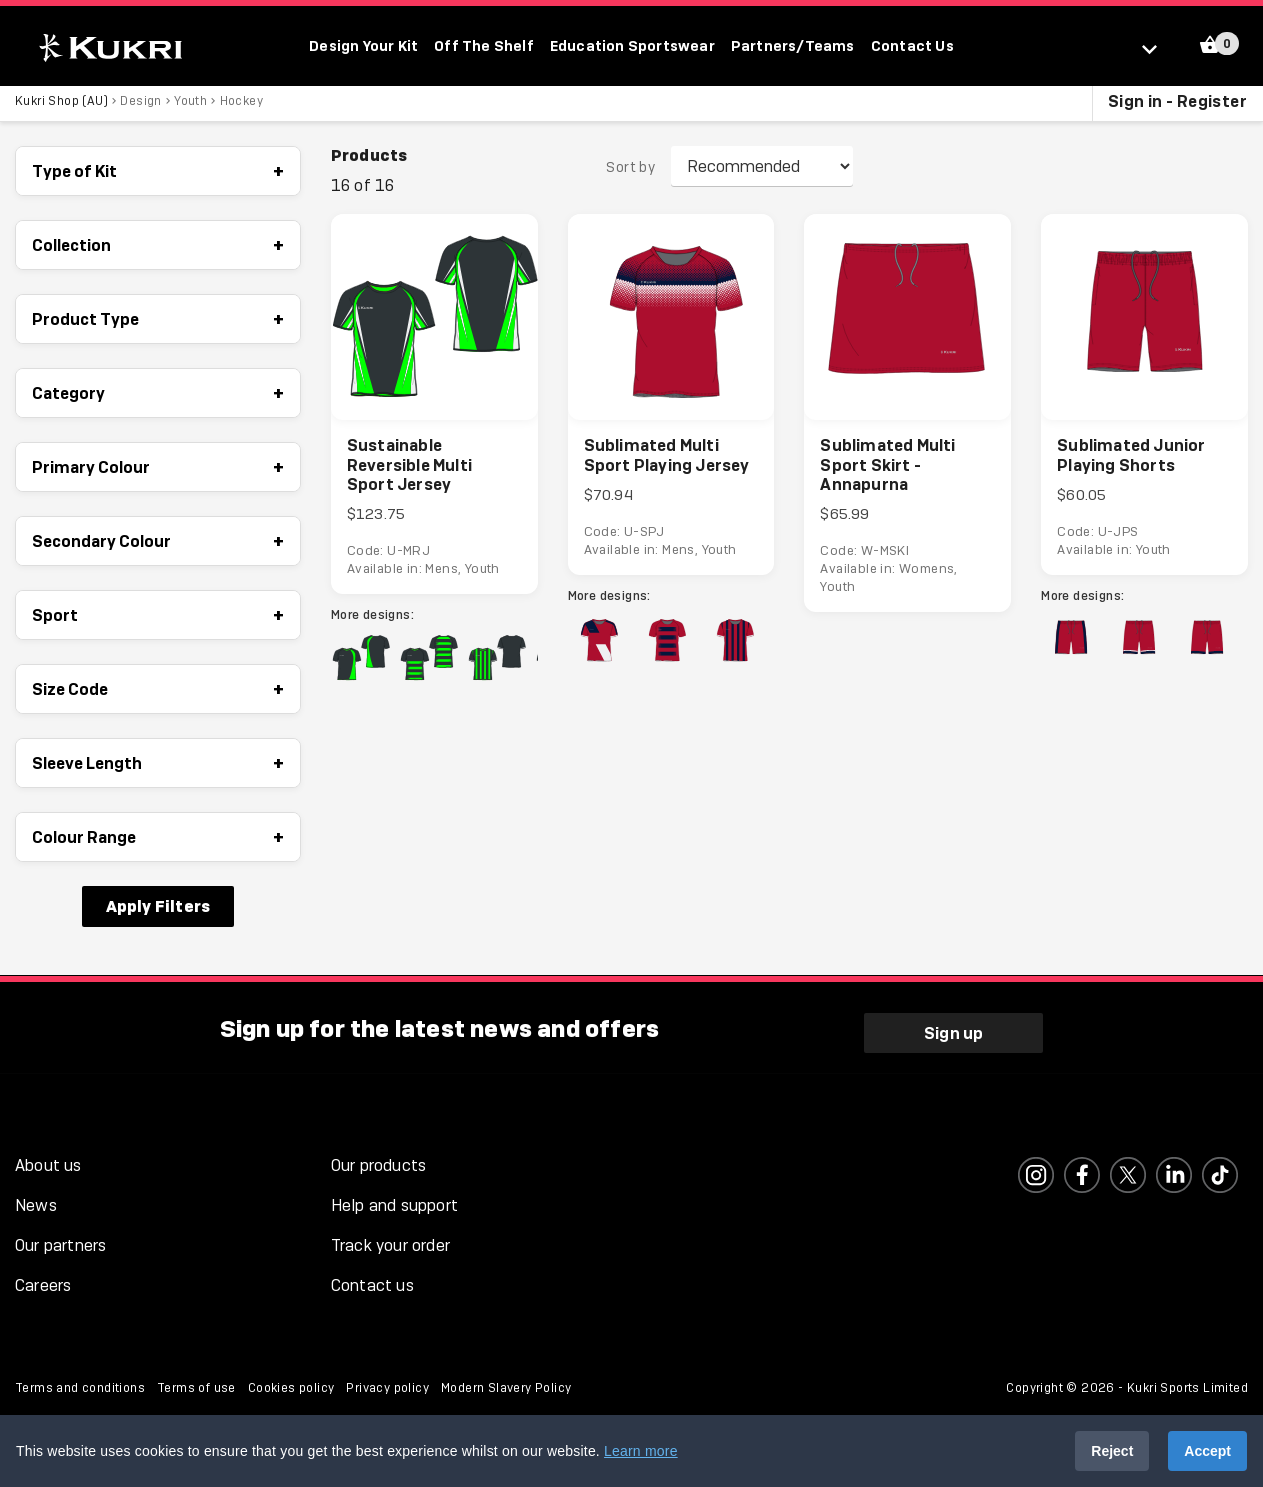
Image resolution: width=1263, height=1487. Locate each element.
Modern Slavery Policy (506, 1382)
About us (48, 1159)
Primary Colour (158, 471)
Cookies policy (291, 1382)
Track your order (390, 1239)
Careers (43, 1279)
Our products (378, 1159)
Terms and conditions (80, 1382)
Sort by (630, 171)
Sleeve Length (158, 767)
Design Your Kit (363, 45)
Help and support (394, 1199)
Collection (158, 249)
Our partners (60, 1239)
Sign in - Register (1177, 105)
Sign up (953, 1026)
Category (158, 397)
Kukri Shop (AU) (61, 105)
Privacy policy (387, 1382)
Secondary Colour (158, 545)
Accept (1207, 1451)
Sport (158, 619)
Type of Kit (158, 175)
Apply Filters (158, 910)
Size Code (158, 693)
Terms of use (196, 1382)
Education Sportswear (632, 45)
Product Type (158, 323)
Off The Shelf (484, 45)
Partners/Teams (793, 45)
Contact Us (912, 45)
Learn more (641, 1451)
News (36, 1199)
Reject (1112, 1451)
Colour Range (158, 841)
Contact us (372, 1279)
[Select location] (1158, 48)
